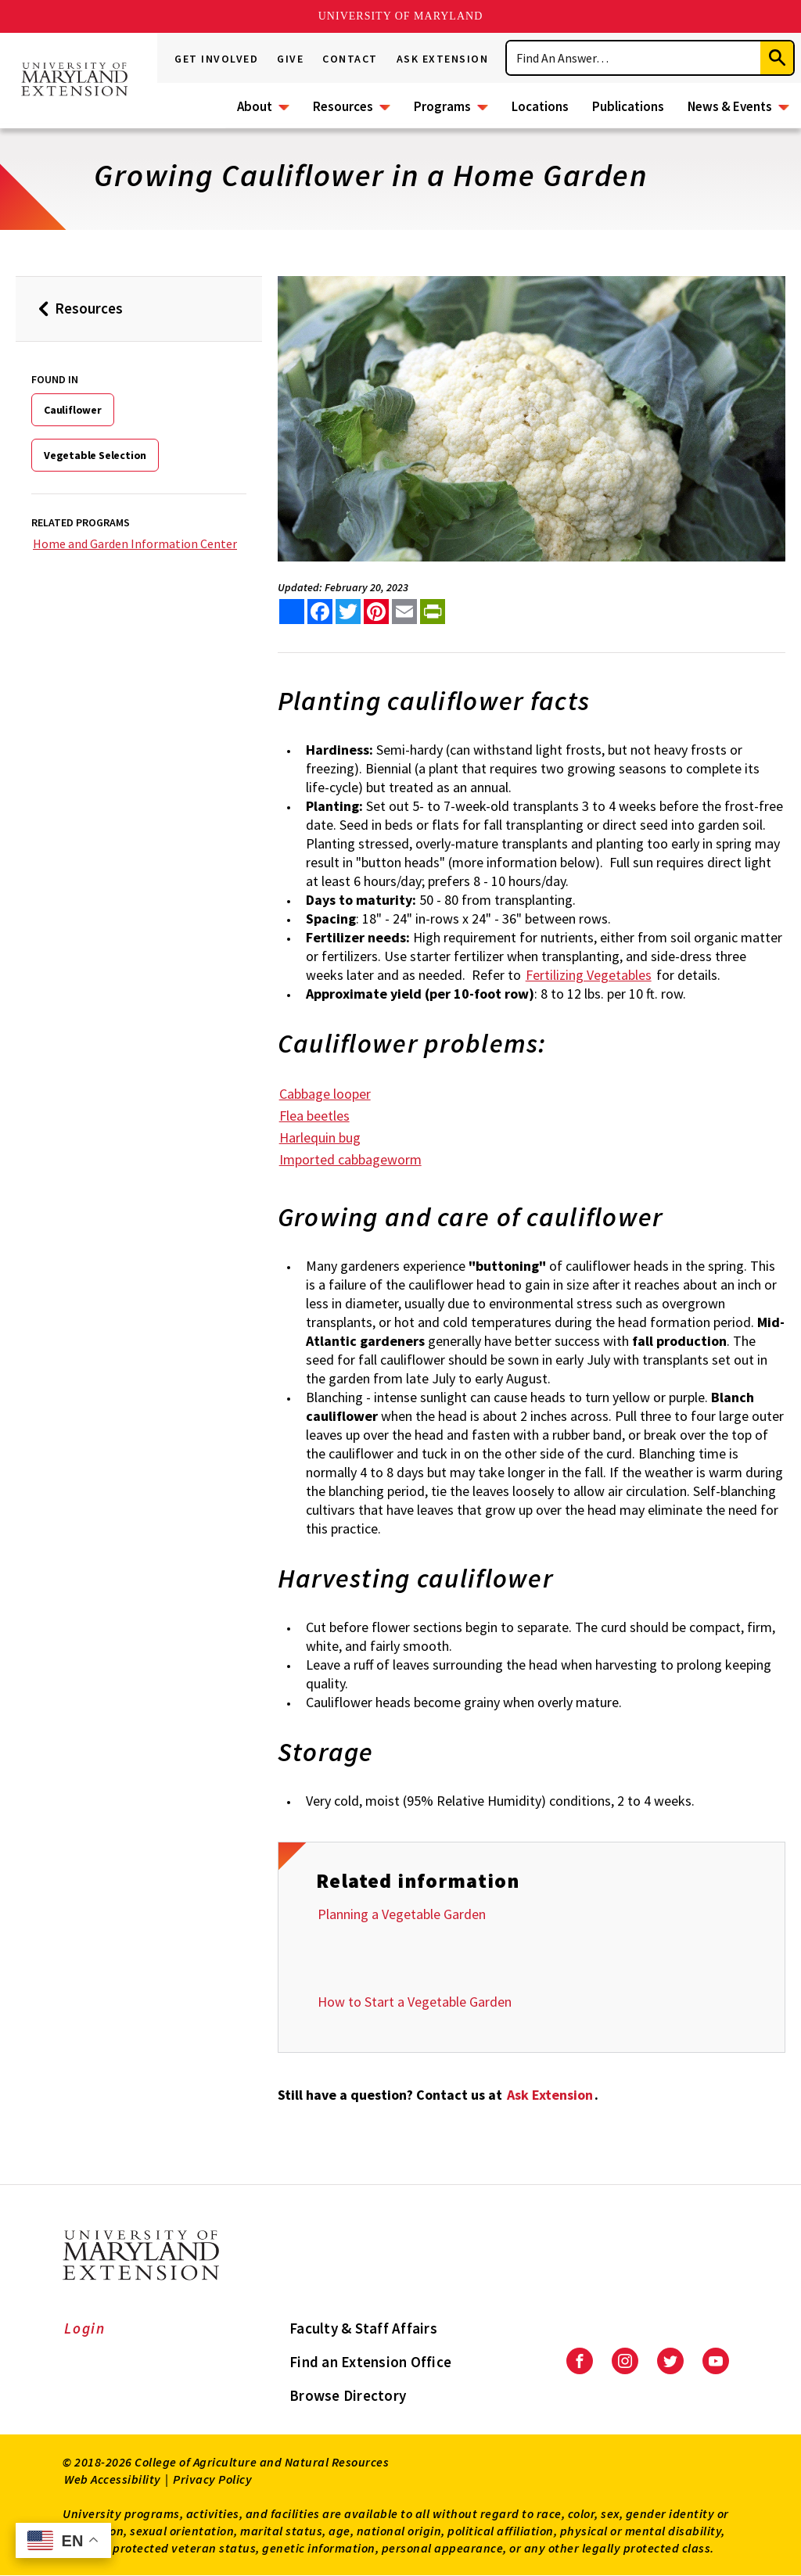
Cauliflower (73, 410)
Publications (628, 106)
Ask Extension (443, 59)
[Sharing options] (292, 611)
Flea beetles (314, 1116)
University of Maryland (400, 16)
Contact (350, 59)
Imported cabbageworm (350, 1159)
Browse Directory (347, 2395)
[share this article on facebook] (320, 611)
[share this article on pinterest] (376, 611)
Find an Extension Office (370, 2361)
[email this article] (404, 611)
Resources (343, 106)
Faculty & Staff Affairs (363, 2328)
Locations (540, 106)
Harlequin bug (320, 1137)
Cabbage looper (325, 1094)
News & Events (730, 106)
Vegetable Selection (95, 455)
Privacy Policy (212, 2479)
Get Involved (216, 59)
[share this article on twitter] (348, 611)
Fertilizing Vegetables (589, 975)
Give (290, 59)
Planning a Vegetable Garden (402, 1914)
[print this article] (432, 611)
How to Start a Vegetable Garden (415, 2002)
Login (85, 2328)
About (254, 106)
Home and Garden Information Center (135, 543)
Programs (442, 106)
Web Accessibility (112, 2479)
